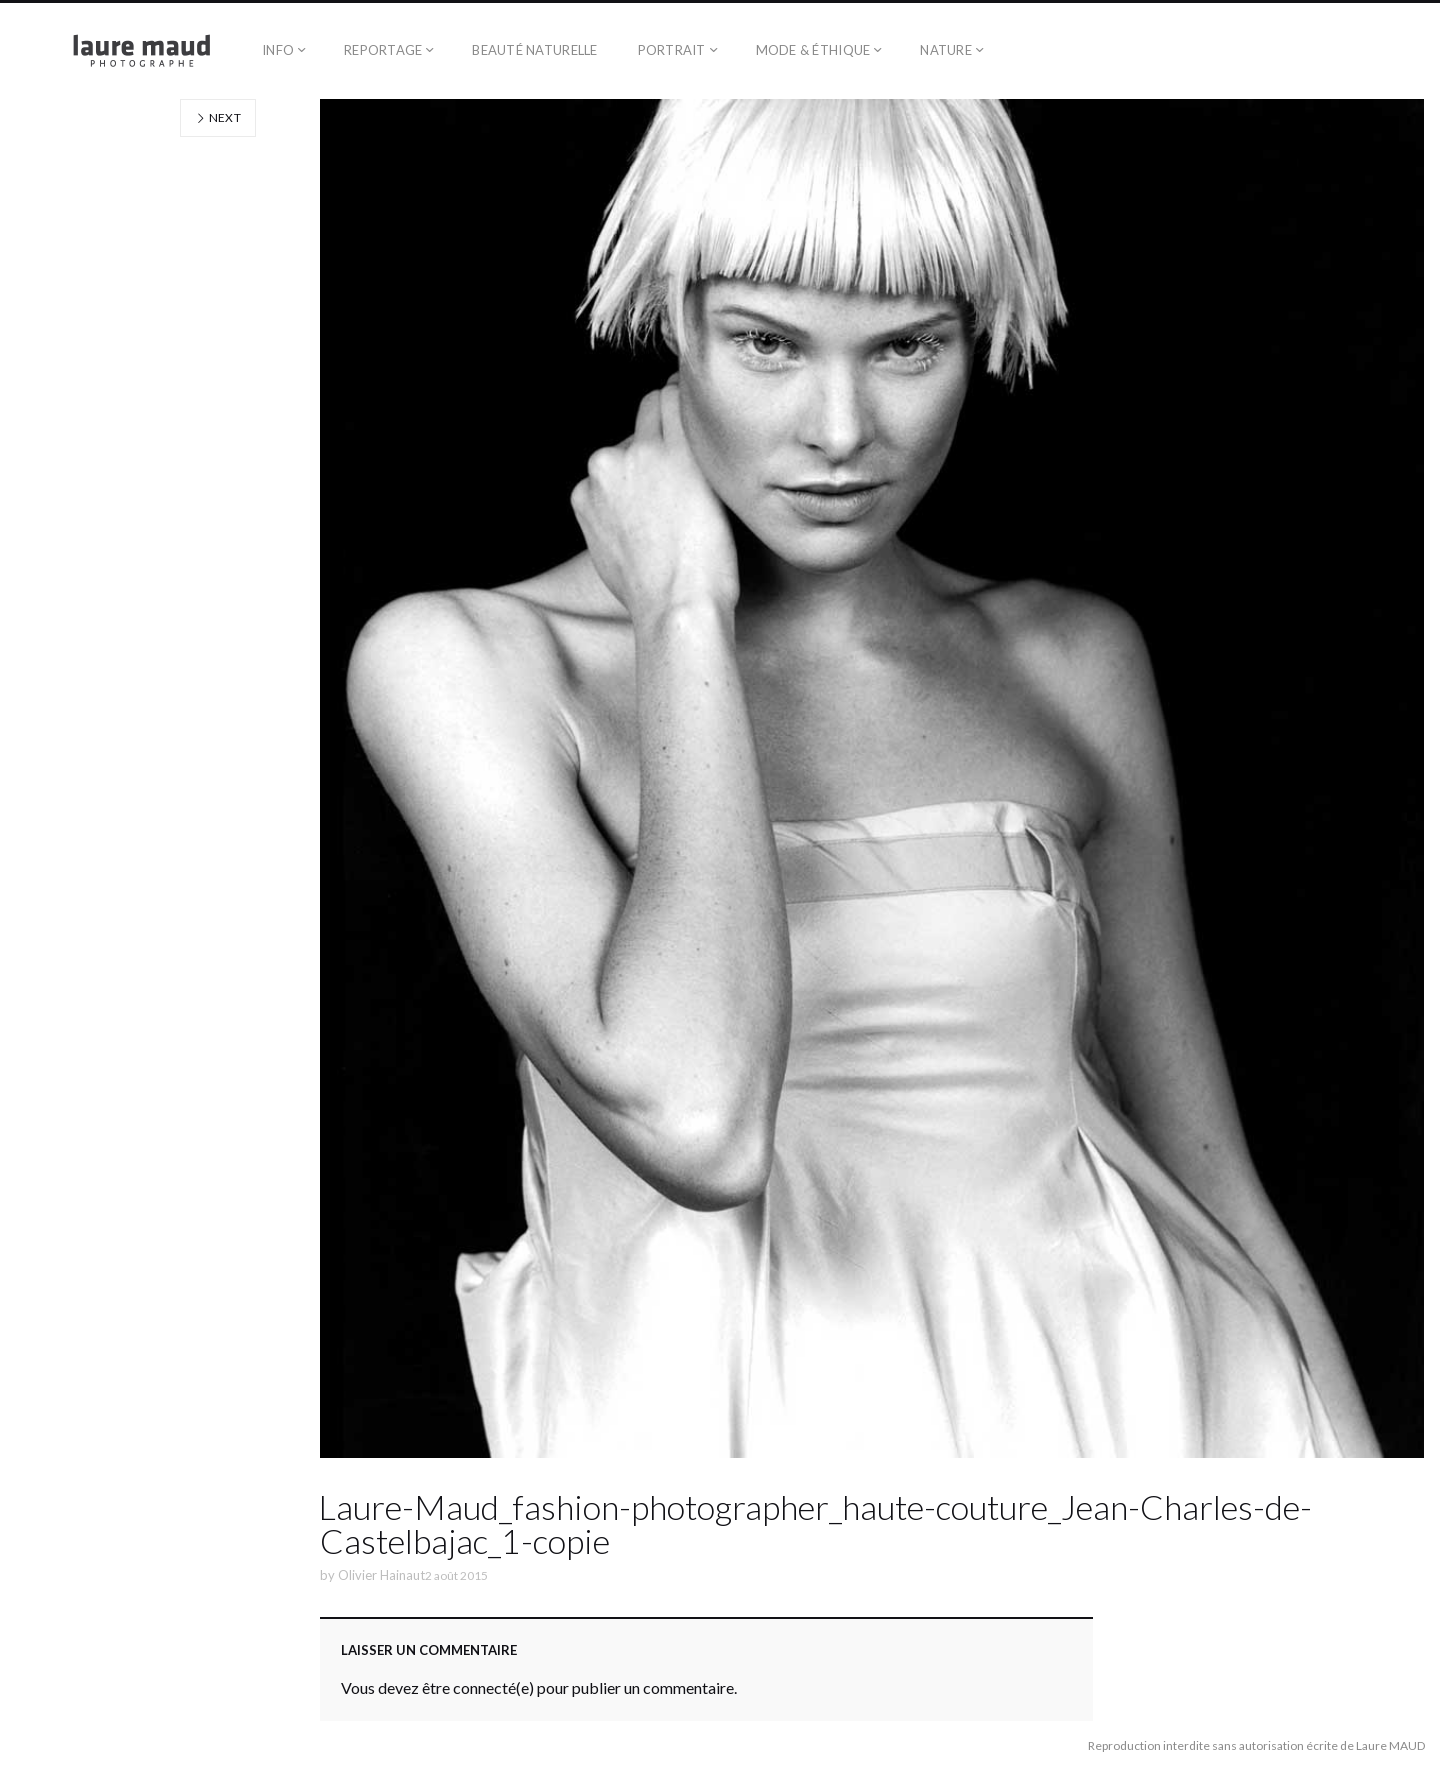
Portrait (672, 50)
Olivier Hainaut (381, 1575)
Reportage (383, 50)
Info (278, 50)
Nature (946, 50)
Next (218, 117)
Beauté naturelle (534, 50)
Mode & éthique (813, 50)
